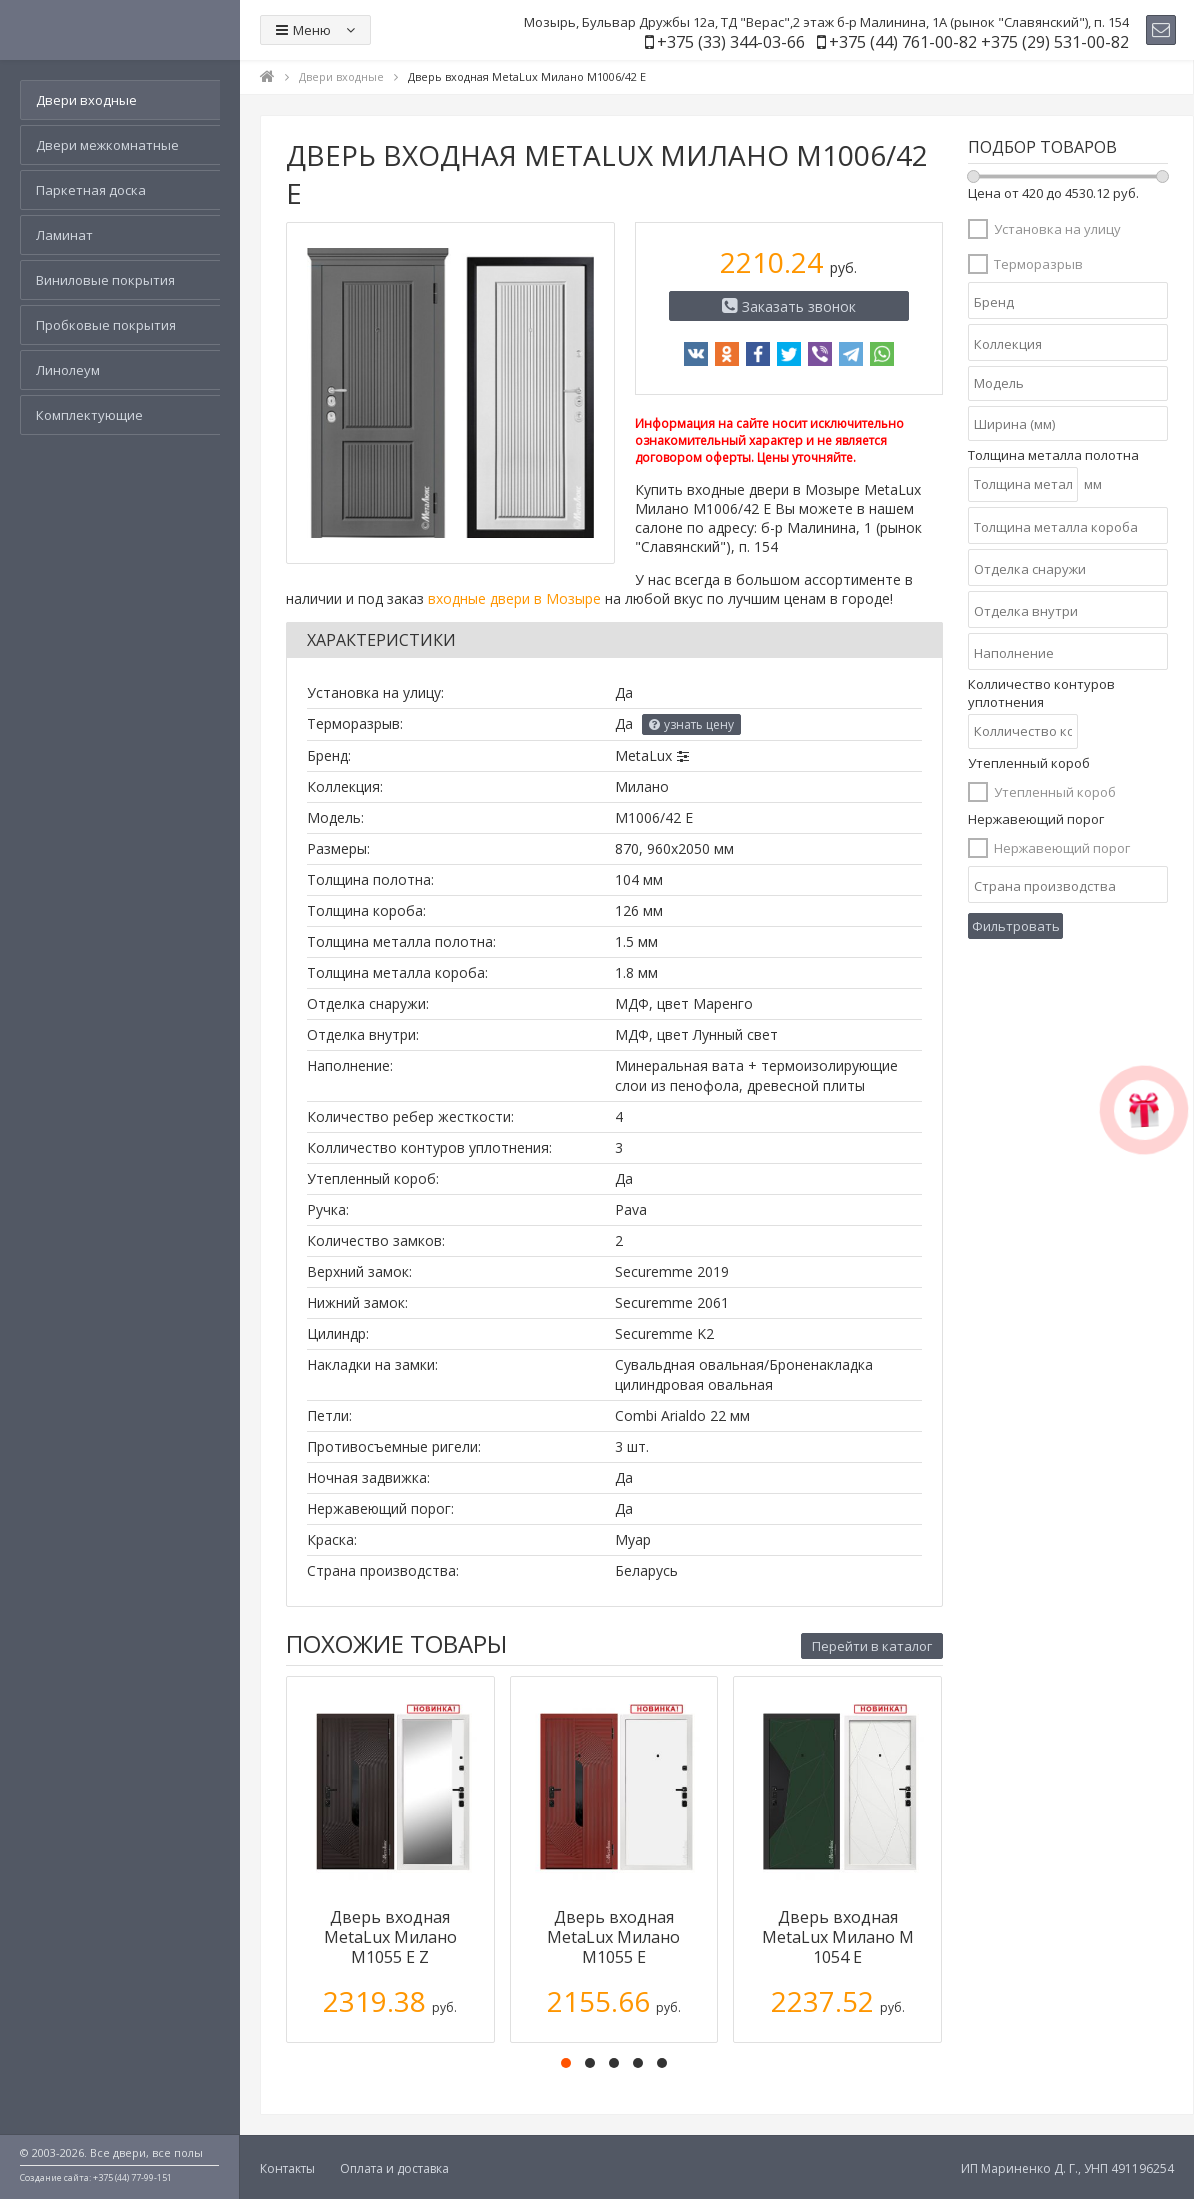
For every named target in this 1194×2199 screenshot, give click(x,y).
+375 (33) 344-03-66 (731, 42)
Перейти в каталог (872, 1646)
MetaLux (643, 755)
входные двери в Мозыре (514, 598)
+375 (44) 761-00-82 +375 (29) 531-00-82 (979, 42)
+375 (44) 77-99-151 (132, 2177)
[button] (566, 2063)
